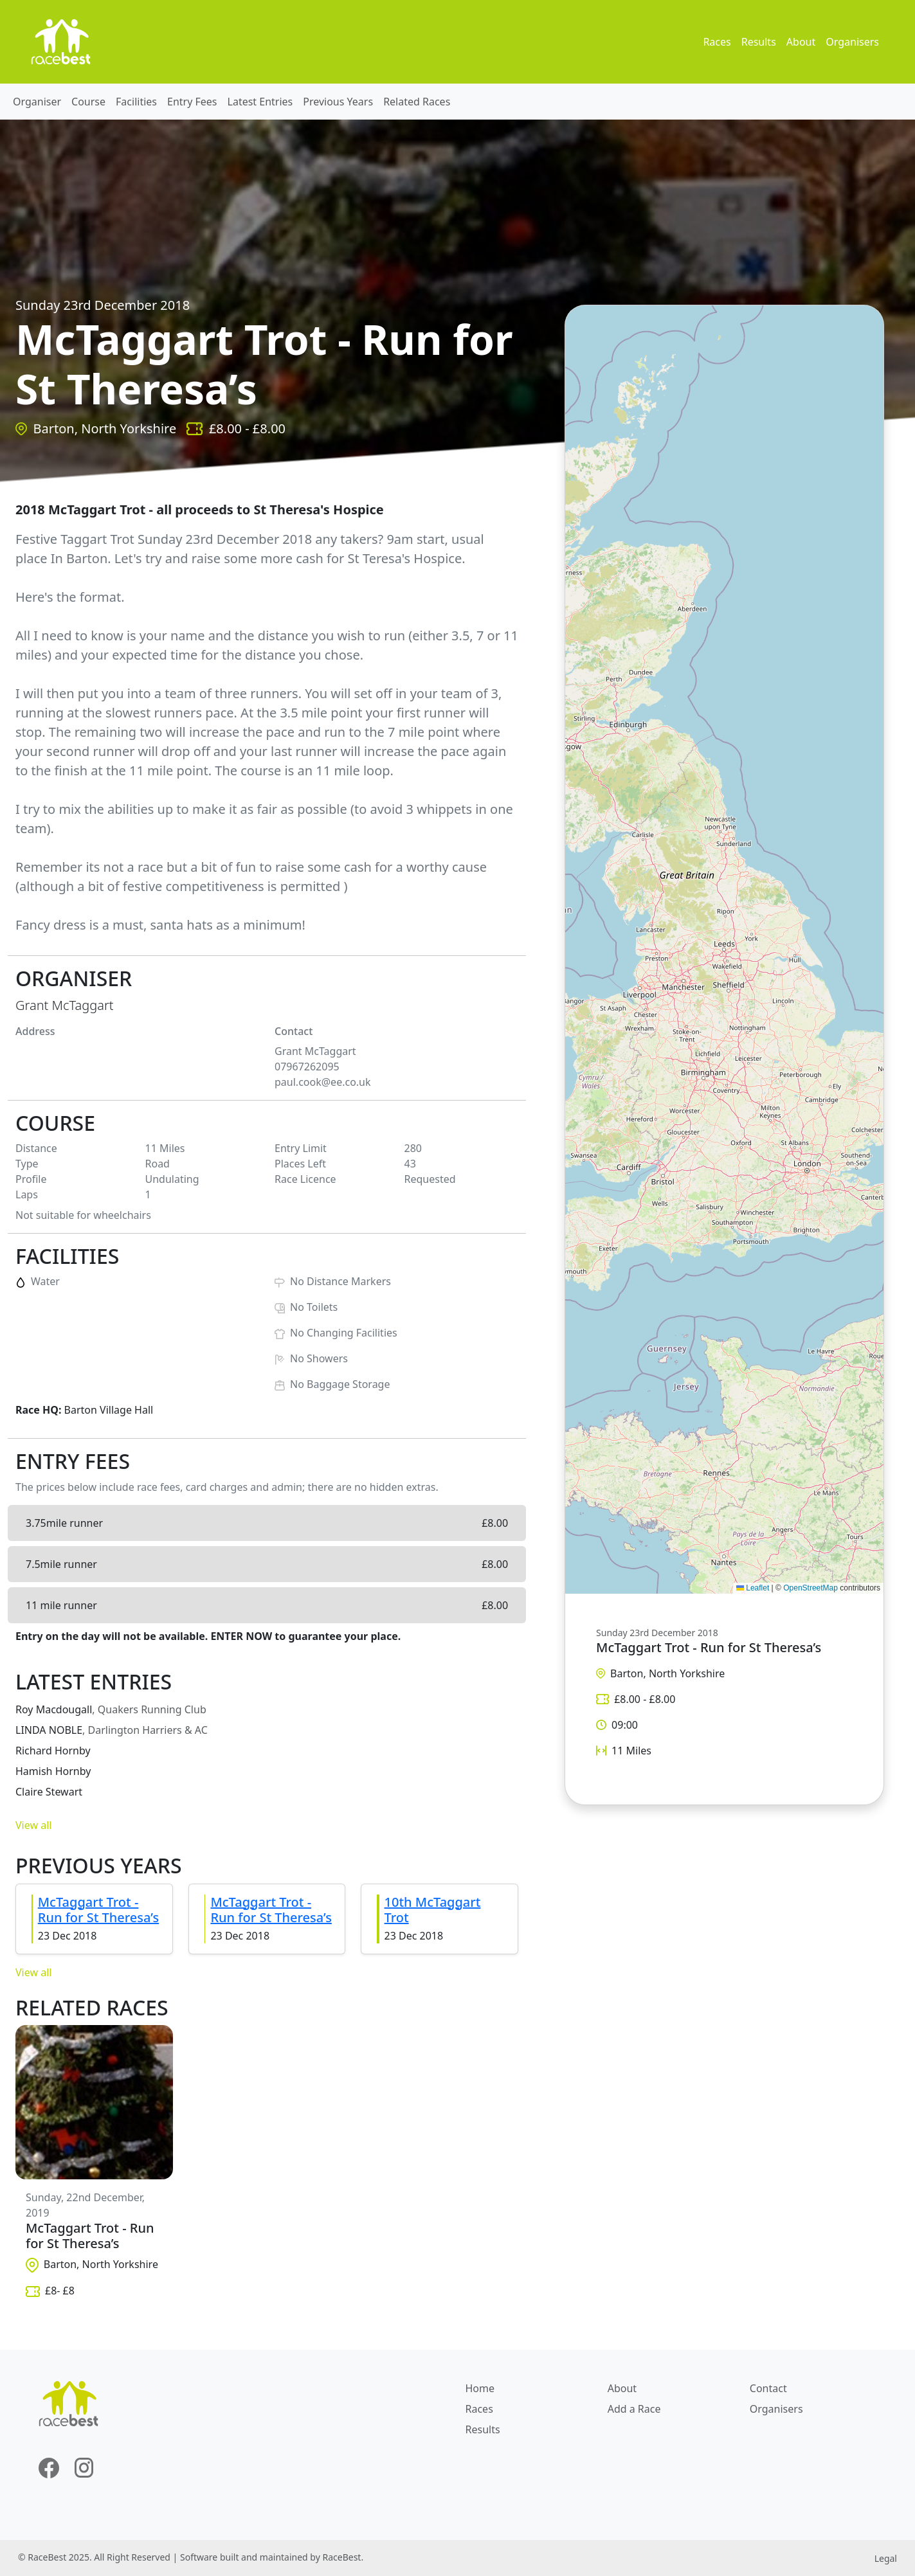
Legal (885, 2558)
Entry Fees (192, 102)
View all (33, 1825)
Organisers (852, 42)
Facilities (136, 102)
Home (480, 2388)
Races (716, 42)
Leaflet (752, 1587)
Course (88, 102)
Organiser (37, 102)
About (800, 42)
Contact (768, 2388)
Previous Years (338, 102)
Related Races (416, 102)
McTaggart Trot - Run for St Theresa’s (98, 1909)
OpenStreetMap (810, 1587)
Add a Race (634, 2409)
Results (758, 42)
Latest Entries (260, 102)
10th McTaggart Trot (433, 1909)
